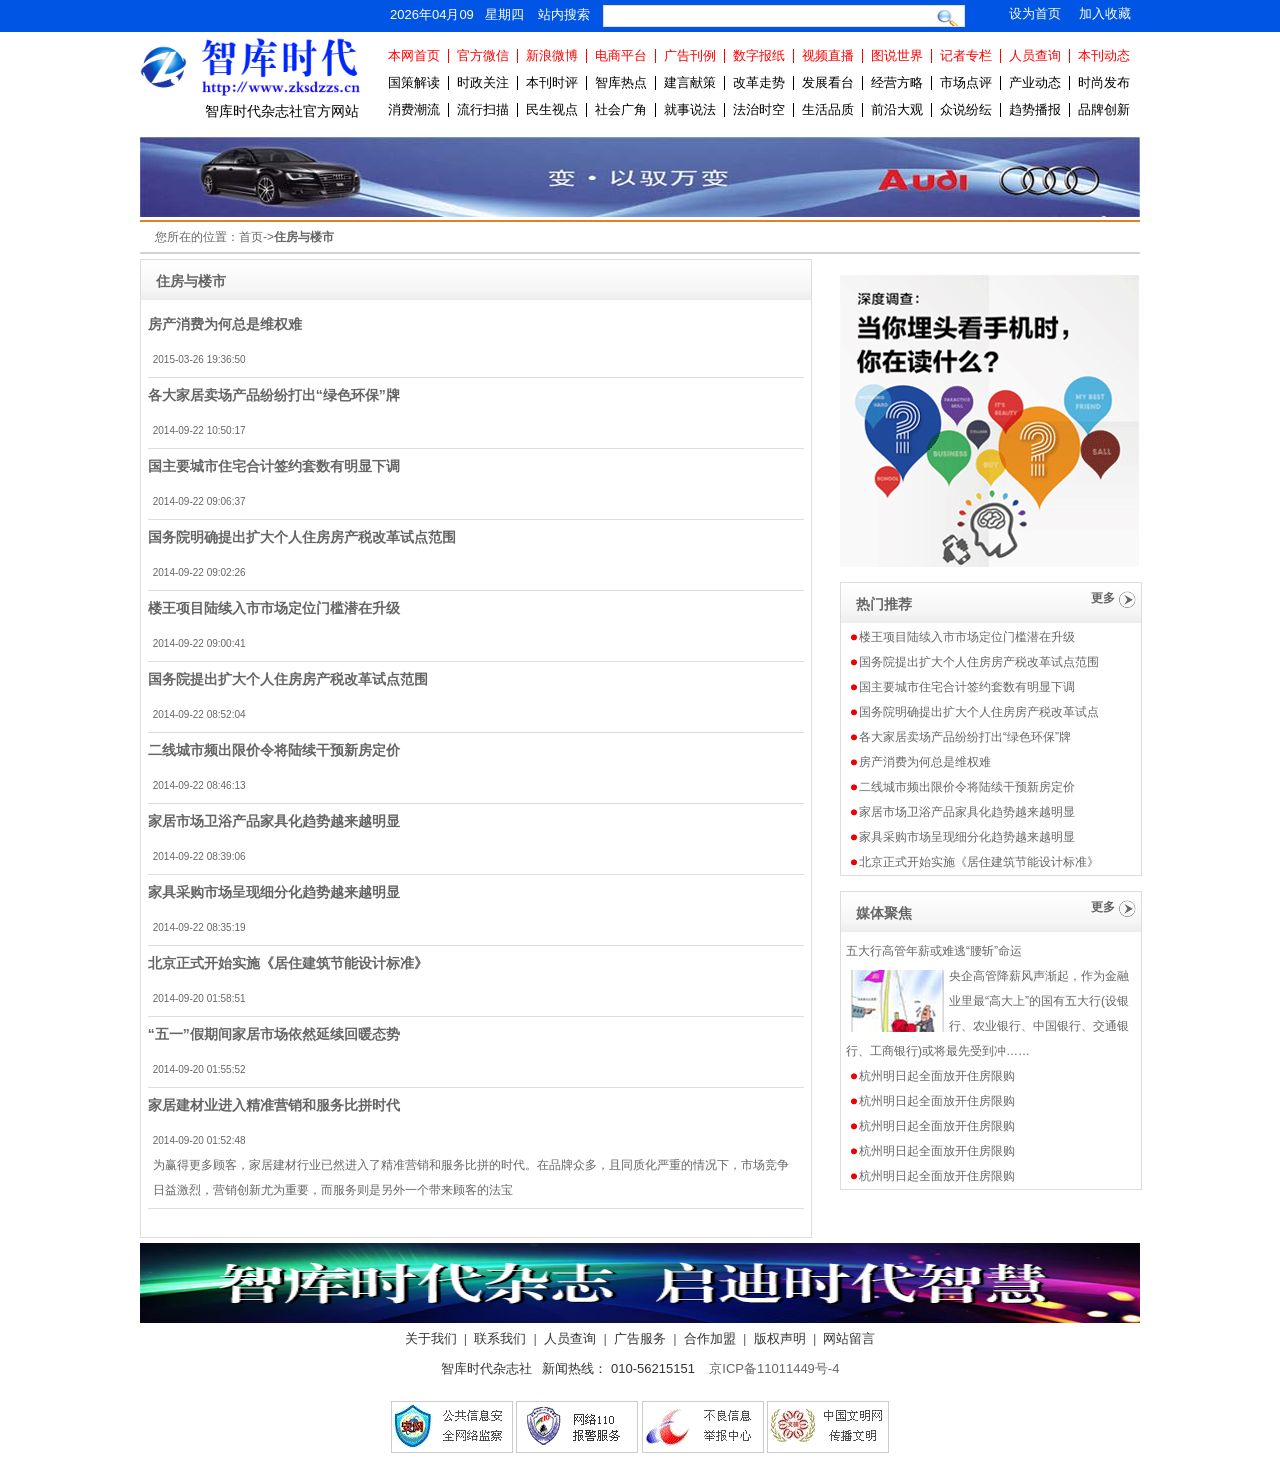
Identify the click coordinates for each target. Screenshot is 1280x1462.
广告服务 (640, 1338)
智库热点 (621, 82)
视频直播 (828, 55)
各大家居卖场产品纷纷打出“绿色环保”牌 (274, 395)
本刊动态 (1104, 55)
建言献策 (690, 82)
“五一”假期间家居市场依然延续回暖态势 (274, 1034)
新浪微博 (552, 55)
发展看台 (828, 82)
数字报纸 (759, 55)
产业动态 (1035, 82)
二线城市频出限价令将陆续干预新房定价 (274, 750)
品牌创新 (1104, 109)
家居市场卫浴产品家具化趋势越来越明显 (274, 821)
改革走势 (759, 82)
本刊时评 (552, 82)
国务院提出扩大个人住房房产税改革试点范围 (288, 679)
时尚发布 (1104, 82)
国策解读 (414, 82)
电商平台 (621, 55)
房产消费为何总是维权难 (225, 324)
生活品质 (828, 109)
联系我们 (500, 1338)
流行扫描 (483, 109)
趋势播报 (1035, 109)
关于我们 (431, 1338)
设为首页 (1035, 13)
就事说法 (690, 109)
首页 (251, 237)
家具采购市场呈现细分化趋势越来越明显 (274, 892)
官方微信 (483, 55)
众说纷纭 (966, 109)
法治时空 (759, 109)
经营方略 (897, 82)
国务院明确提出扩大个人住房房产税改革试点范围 (302, 537)
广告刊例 (690, 55)
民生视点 (552, 109)
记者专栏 (966, 55)
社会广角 (621, 109)
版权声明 (780, 1338)
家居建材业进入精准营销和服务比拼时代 (274, 1105)
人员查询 (1035, 55)
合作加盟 (710, 1338)
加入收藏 (1105, 13)
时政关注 (483, 82)
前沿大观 (897, 109)
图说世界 (897, 55)
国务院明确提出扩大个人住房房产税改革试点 (979, 712)
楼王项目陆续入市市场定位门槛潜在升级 (274, 608)
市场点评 (966, 82)
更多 (1103, 598)
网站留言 (849, 1338)
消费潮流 (414, 109)
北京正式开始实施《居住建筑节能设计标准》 (288, 963)
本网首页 (414, 55)
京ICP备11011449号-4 (774, 1368)
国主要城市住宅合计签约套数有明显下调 (274, 466)
